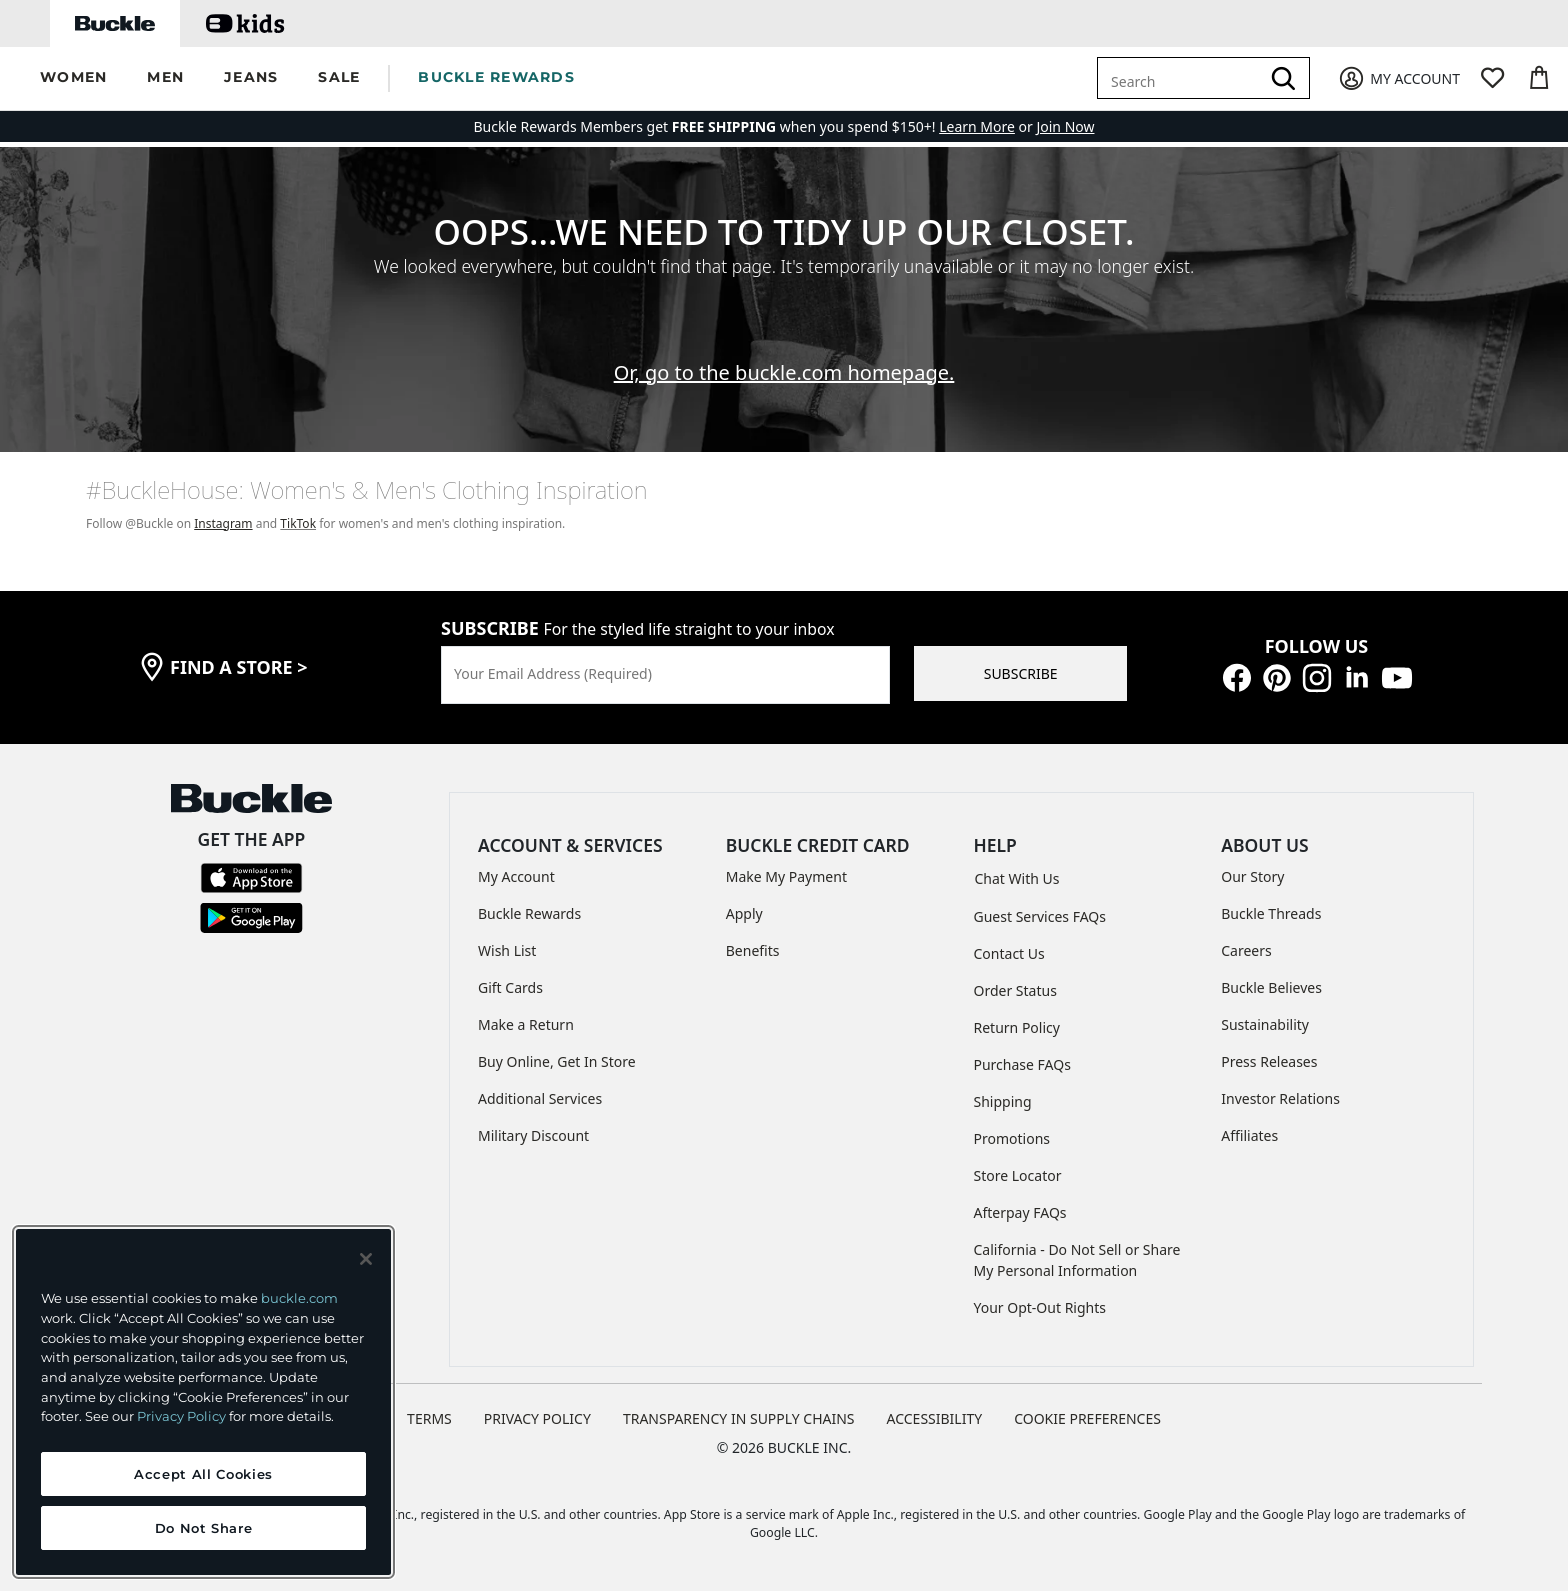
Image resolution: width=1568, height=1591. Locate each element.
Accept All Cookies (203, 1474)
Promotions (1012, 1138)
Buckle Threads (1271, 913)
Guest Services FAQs (1040, 916)
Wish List (507, 950)
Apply (744, 913)
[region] (203, 1402)
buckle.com (299, 1298)
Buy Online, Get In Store (557, 1061)
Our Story (1252, 876)
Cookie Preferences (1087, 1418)
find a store (239, 667)
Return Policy (1017, 1027)
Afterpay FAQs (1020, 1212)
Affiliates (1249, 1135)
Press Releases (1269, 1061)
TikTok (298, 523)
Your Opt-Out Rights (1040, 1307)
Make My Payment (786, 876)
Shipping (1003, 1101)
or (987, 126)
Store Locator (1018, 1175)
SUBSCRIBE (1021, 673)
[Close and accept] (366, 1259)
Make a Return (526, 1024)
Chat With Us (1017, 878)
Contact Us (1009, 953)
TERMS (429, 1418)
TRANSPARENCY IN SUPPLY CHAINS (739, 1418)
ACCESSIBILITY (935, 1418)
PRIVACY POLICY (537, 1418)
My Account (516, 876)
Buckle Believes (1271, 987)
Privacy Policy (181, 1416)
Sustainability (1265, 1024)
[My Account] (1398, 78)
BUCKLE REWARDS (496, 77)
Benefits (753, 950)
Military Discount (533, 1135)
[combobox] (1182, 78)
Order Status (1015, 990)
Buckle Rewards (529, 913)
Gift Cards (510, 987)
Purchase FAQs (1022, 1064)
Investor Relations (1280, 1098)
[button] (73, 78)
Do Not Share (204, 1528)
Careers (1246, 950)
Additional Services (540, 1098)
